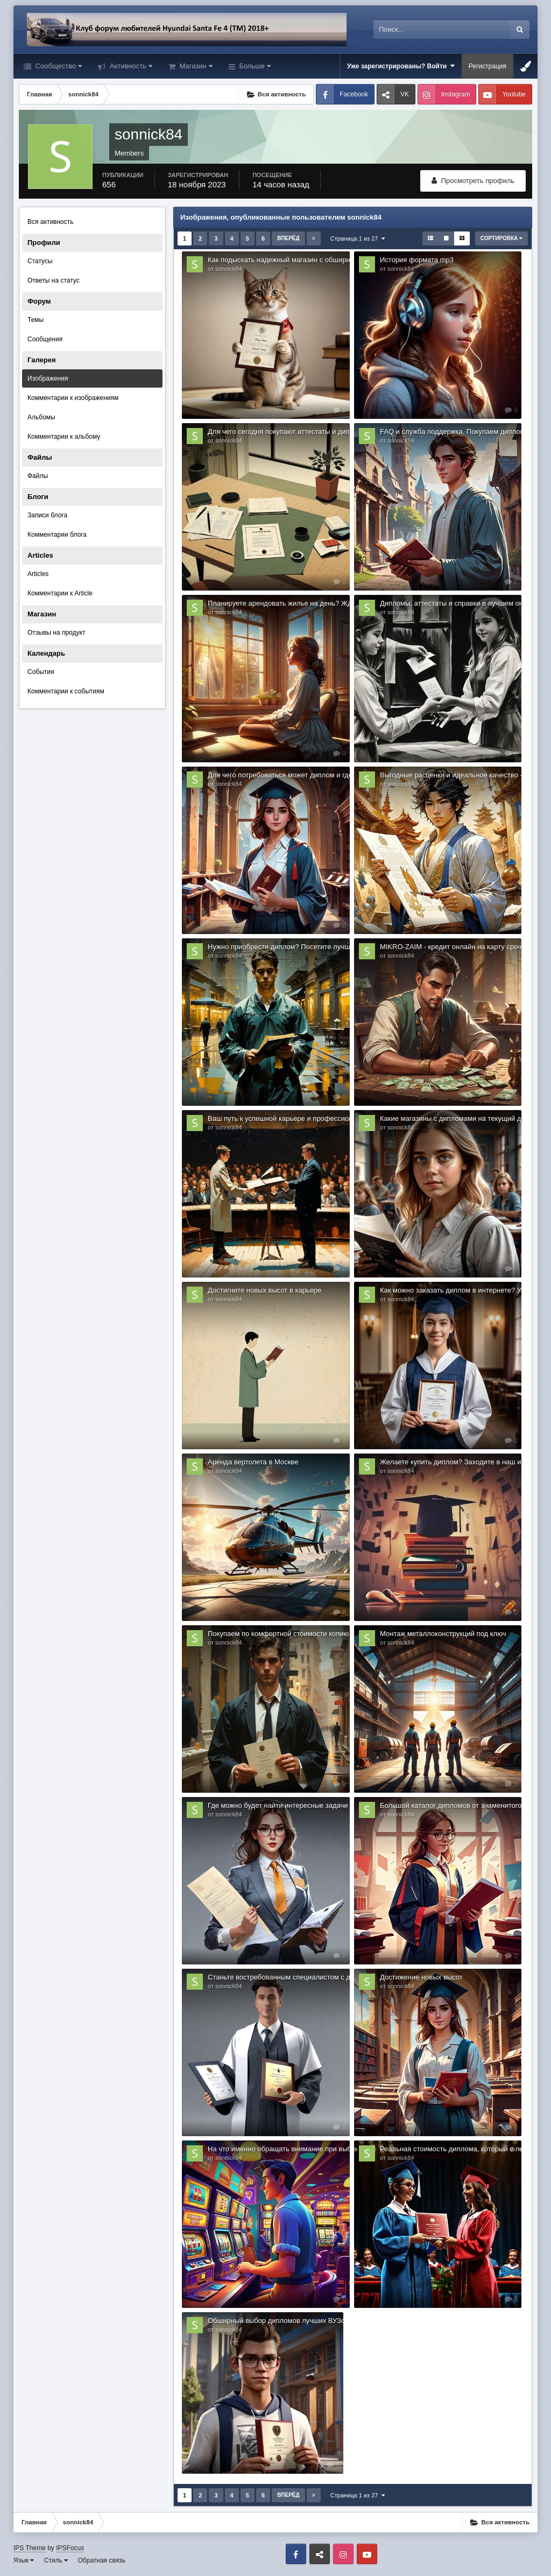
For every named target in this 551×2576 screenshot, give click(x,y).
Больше (254, 66)
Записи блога (47, 515)
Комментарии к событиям (65, 691)
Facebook (354, 94)
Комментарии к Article (60, 593)
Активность (130, 66)
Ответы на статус (53, 280)
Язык (23, 2560)
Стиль (56, 2560)
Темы (35, 320)
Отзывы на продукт (56, 632)
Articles (37, 574)
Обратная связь (101, 2560)
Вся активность (50, 222)
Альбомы (41, 417)
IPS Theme (29, 2548)
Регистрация (487, 66)
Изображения (47, 378)
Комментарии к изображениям (72, 398)
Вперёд (288, 238)
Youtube (514, 94)
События (40, 672)
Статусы (40, 261)
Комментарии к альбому (63, 436)
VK (404, 94)
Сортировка (501, 238)
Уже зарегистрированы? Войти (401, 66)
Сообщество (57, 66)
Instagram (455, 94)
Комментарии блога (57, 534)
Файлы (37, 476)
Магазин (195, 66)
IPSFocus (70, 2548)
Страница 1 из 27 (357, 238)
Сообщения (44, 339)
